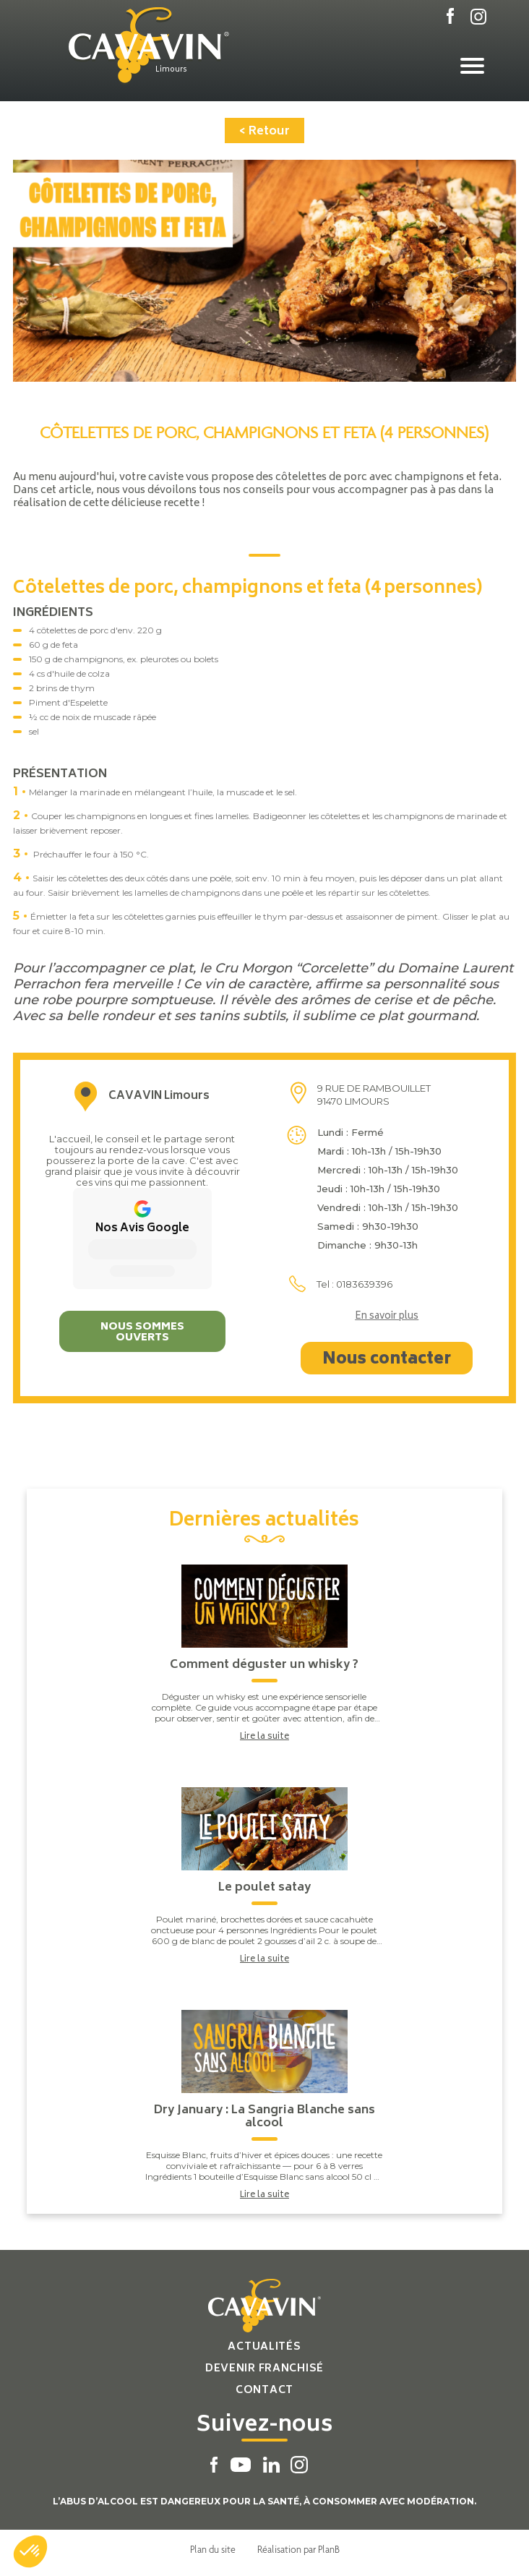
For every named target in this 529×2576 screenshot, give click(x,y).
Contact (264, 2391)
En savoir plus (386, 1317)
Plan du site (213, 2549)
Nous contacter (386, 1360)
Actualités (264, 2347)
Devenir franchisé (264, 2369)
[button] (30, 2551)
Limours (171, 70)
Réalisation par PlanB (298, 2549)
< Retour (264, 131)
